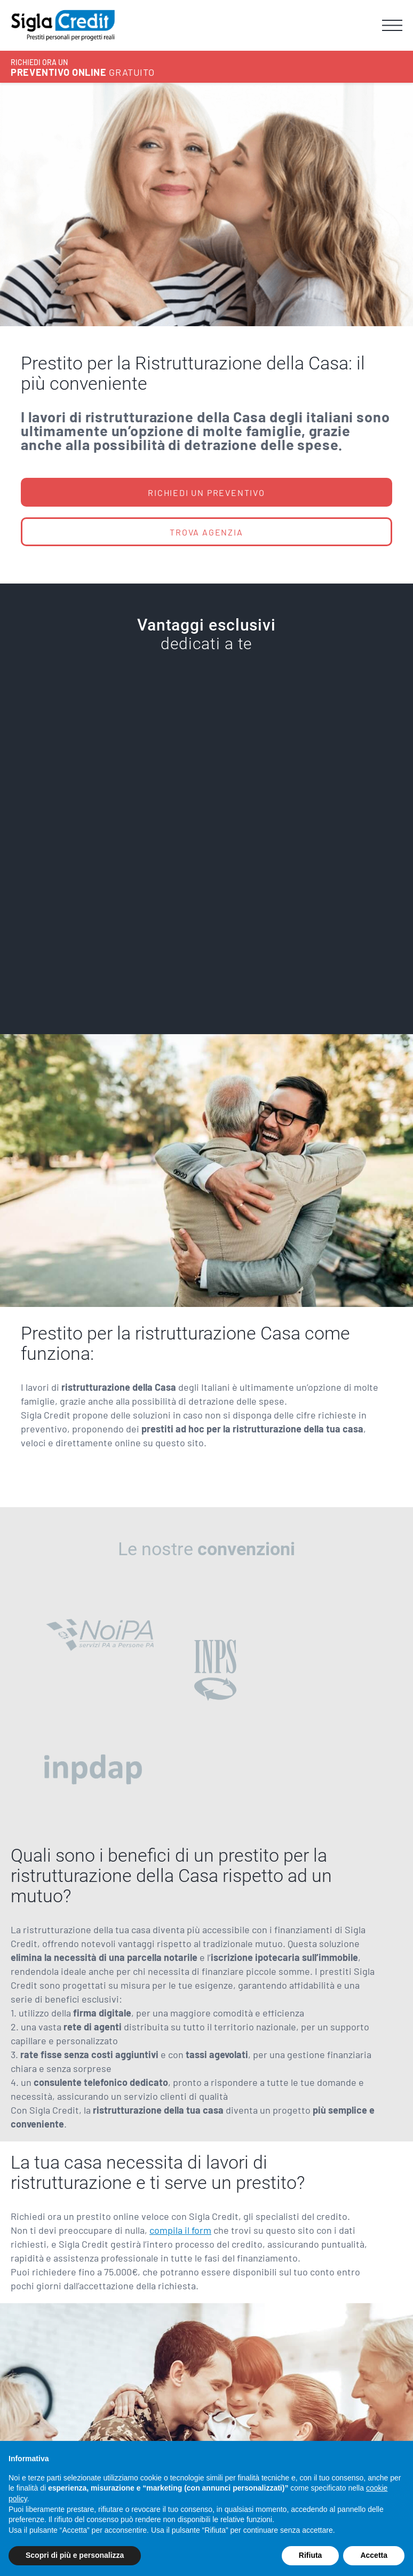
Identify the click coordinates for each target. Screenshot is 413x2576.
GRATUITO (82, 67)
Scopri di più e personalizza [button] (75, 2555)
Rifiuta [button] (310, 2555)
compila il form (180, 2230)
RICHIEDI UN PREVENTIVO (206, 492)
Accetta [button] (373, 2555)
